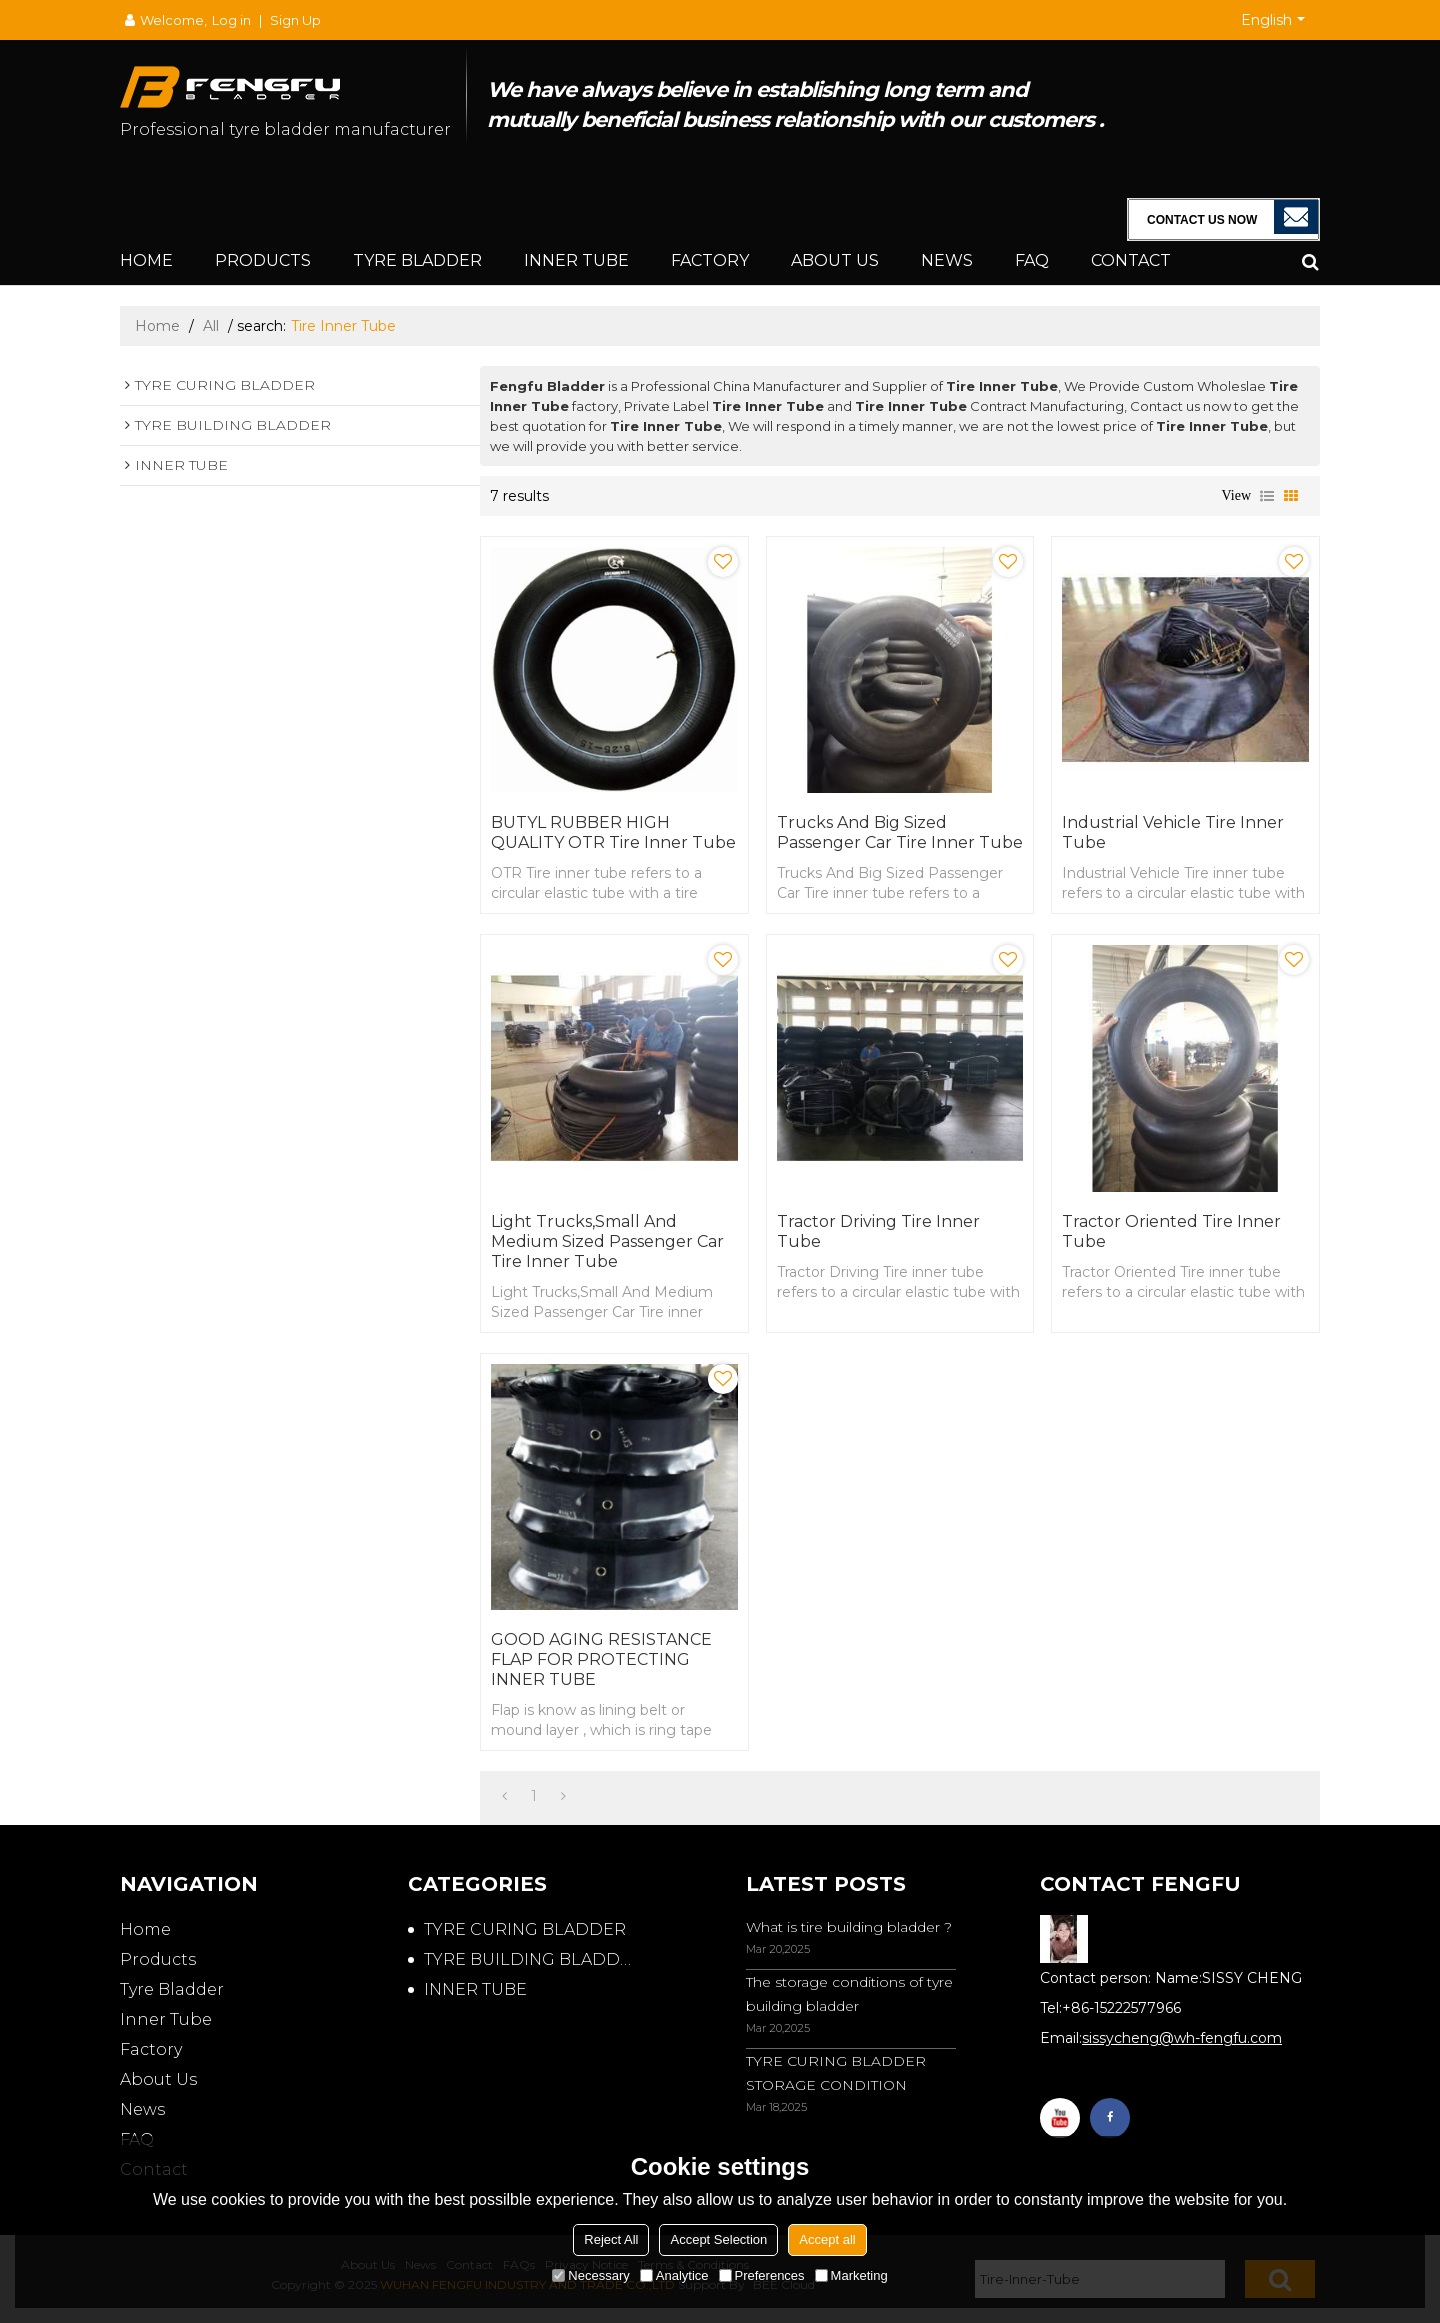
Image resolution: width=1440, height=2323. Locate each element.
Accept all (827, 2239)
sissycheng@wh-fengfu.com (1182, 2038)
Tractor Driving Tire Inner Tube (878, 1231)
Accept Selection (718, 2239)
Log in (231, 20)
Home (146, 260)
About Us (835, 260)
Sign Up (295, 20)
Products (263, 260)
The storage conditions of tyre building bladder (849, 1994)
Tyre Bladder (417, 260)
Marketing (851, 2275)
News (947, 260)
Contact (1131, 260)
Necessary (590, 2275)
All (211, 326)
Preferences (762, 2275)
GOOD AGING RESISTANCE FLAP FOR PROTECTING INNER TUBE (601, 1659)
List (1267, 496)
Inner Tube (576, 260)
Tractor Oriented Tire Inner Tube (1171, 1231)
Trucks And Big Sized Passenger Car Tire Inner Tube (900, 832)
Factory (710, 260)
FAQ (1032, 260)
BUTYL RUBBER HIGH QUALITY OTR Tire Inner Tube (613, 832)
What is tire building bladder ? (849, 1927)
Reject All (611, 2239)
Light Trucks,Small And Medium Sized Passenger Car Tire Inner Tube (607, 1241)
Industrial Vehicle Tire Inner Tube (1173, 832)
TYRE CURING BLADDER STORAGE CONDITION (836, 2073)
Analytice (674, 2275)
